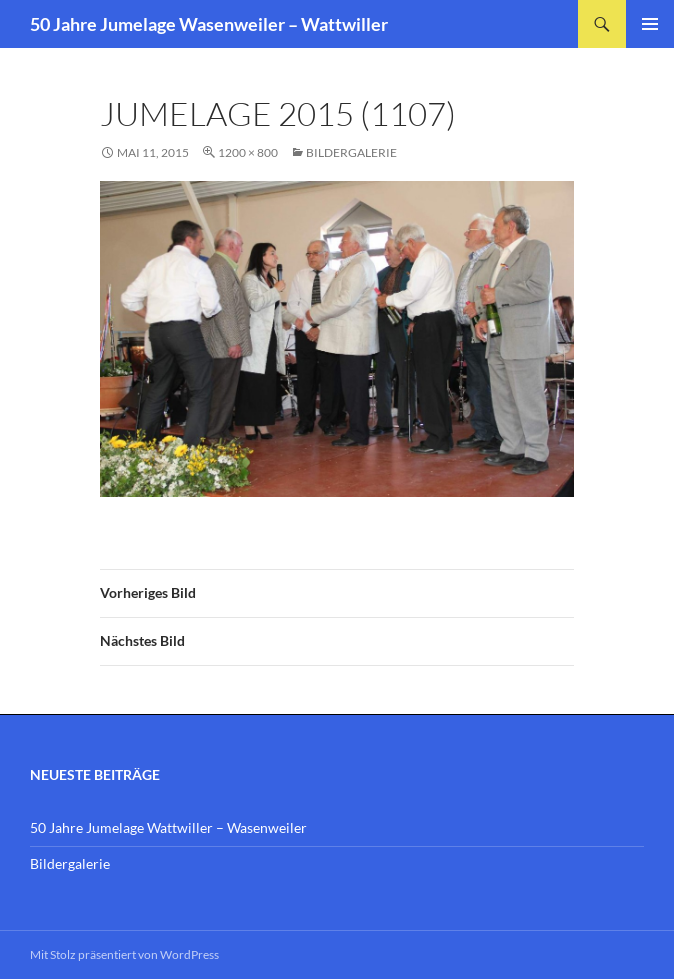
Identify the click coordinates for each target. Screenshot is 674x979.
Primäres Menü (650, 24)
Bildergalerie (351, 152)
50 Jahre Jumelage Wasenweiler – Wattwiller (209, 24)
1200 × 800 (248, 152)
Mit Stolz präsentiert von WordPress (124, 954)
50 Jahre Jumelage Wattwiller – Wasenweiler (168, 827)
